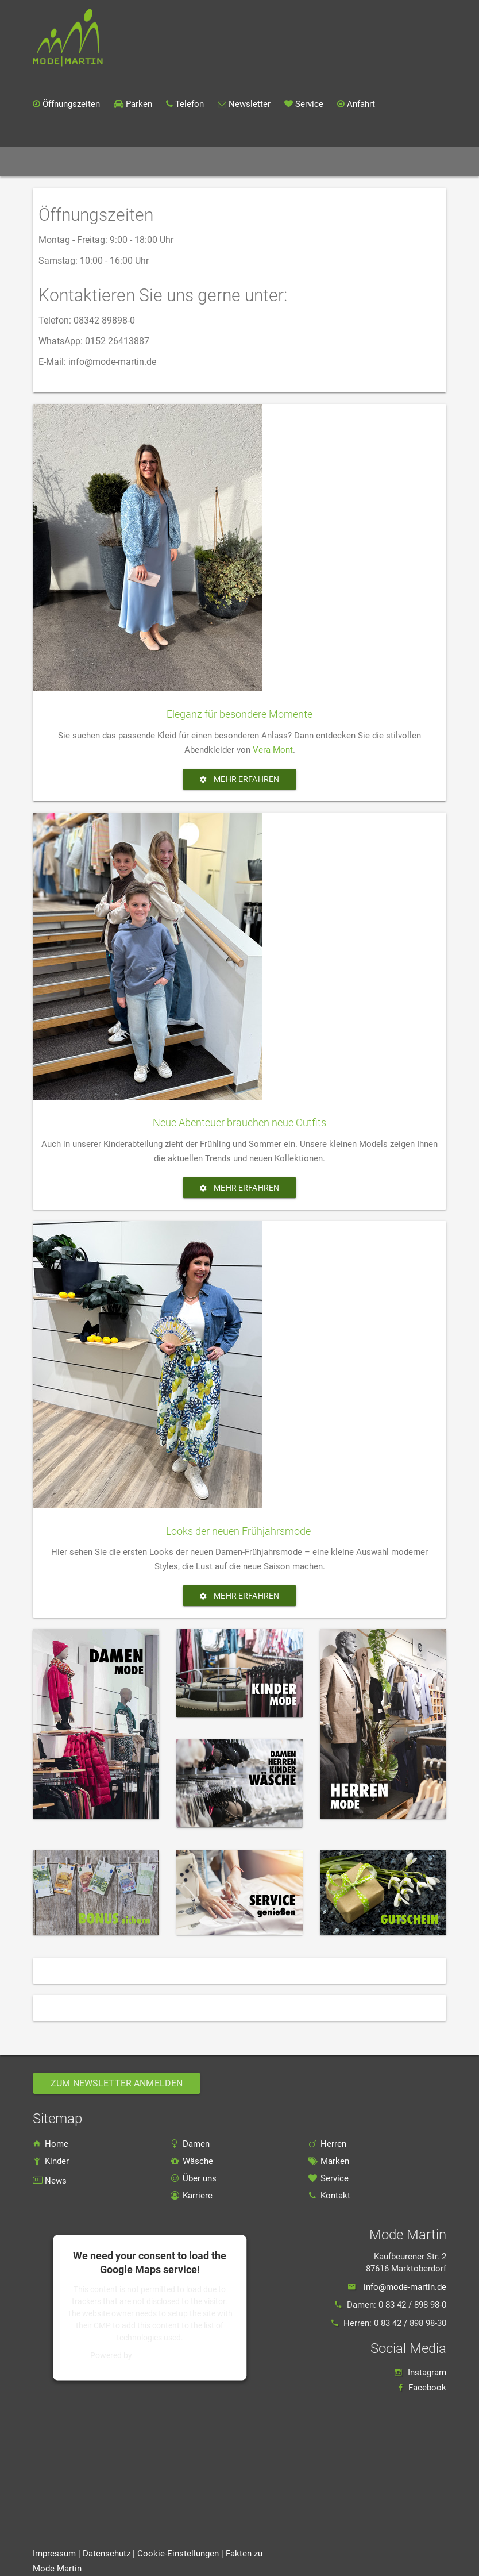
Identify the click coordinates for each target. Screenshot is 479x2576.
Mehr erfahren (239, 779)
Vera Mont (273, 750)
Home (76, 161)
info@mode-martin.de (405, 2287)
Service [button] (321, 162)
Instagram (427, 2372)
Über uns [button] (266, 162)
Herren (327, 2144)
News (219, 161)
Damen (190, 2144)
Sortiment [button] (126, 162)
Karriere (424, 161)
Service (328, 2178)
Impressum (54, 2553)
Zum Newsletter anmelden (117, 2083)
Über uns (194, 2178)
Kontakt (329, 2195)
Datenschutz (108, 2553)
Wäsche (192, 2161)
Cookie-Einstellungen (178, 2553)
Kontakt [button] (373, 162)
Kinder (51, 2161)
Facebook (427, 2387)
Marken (178, 161)
